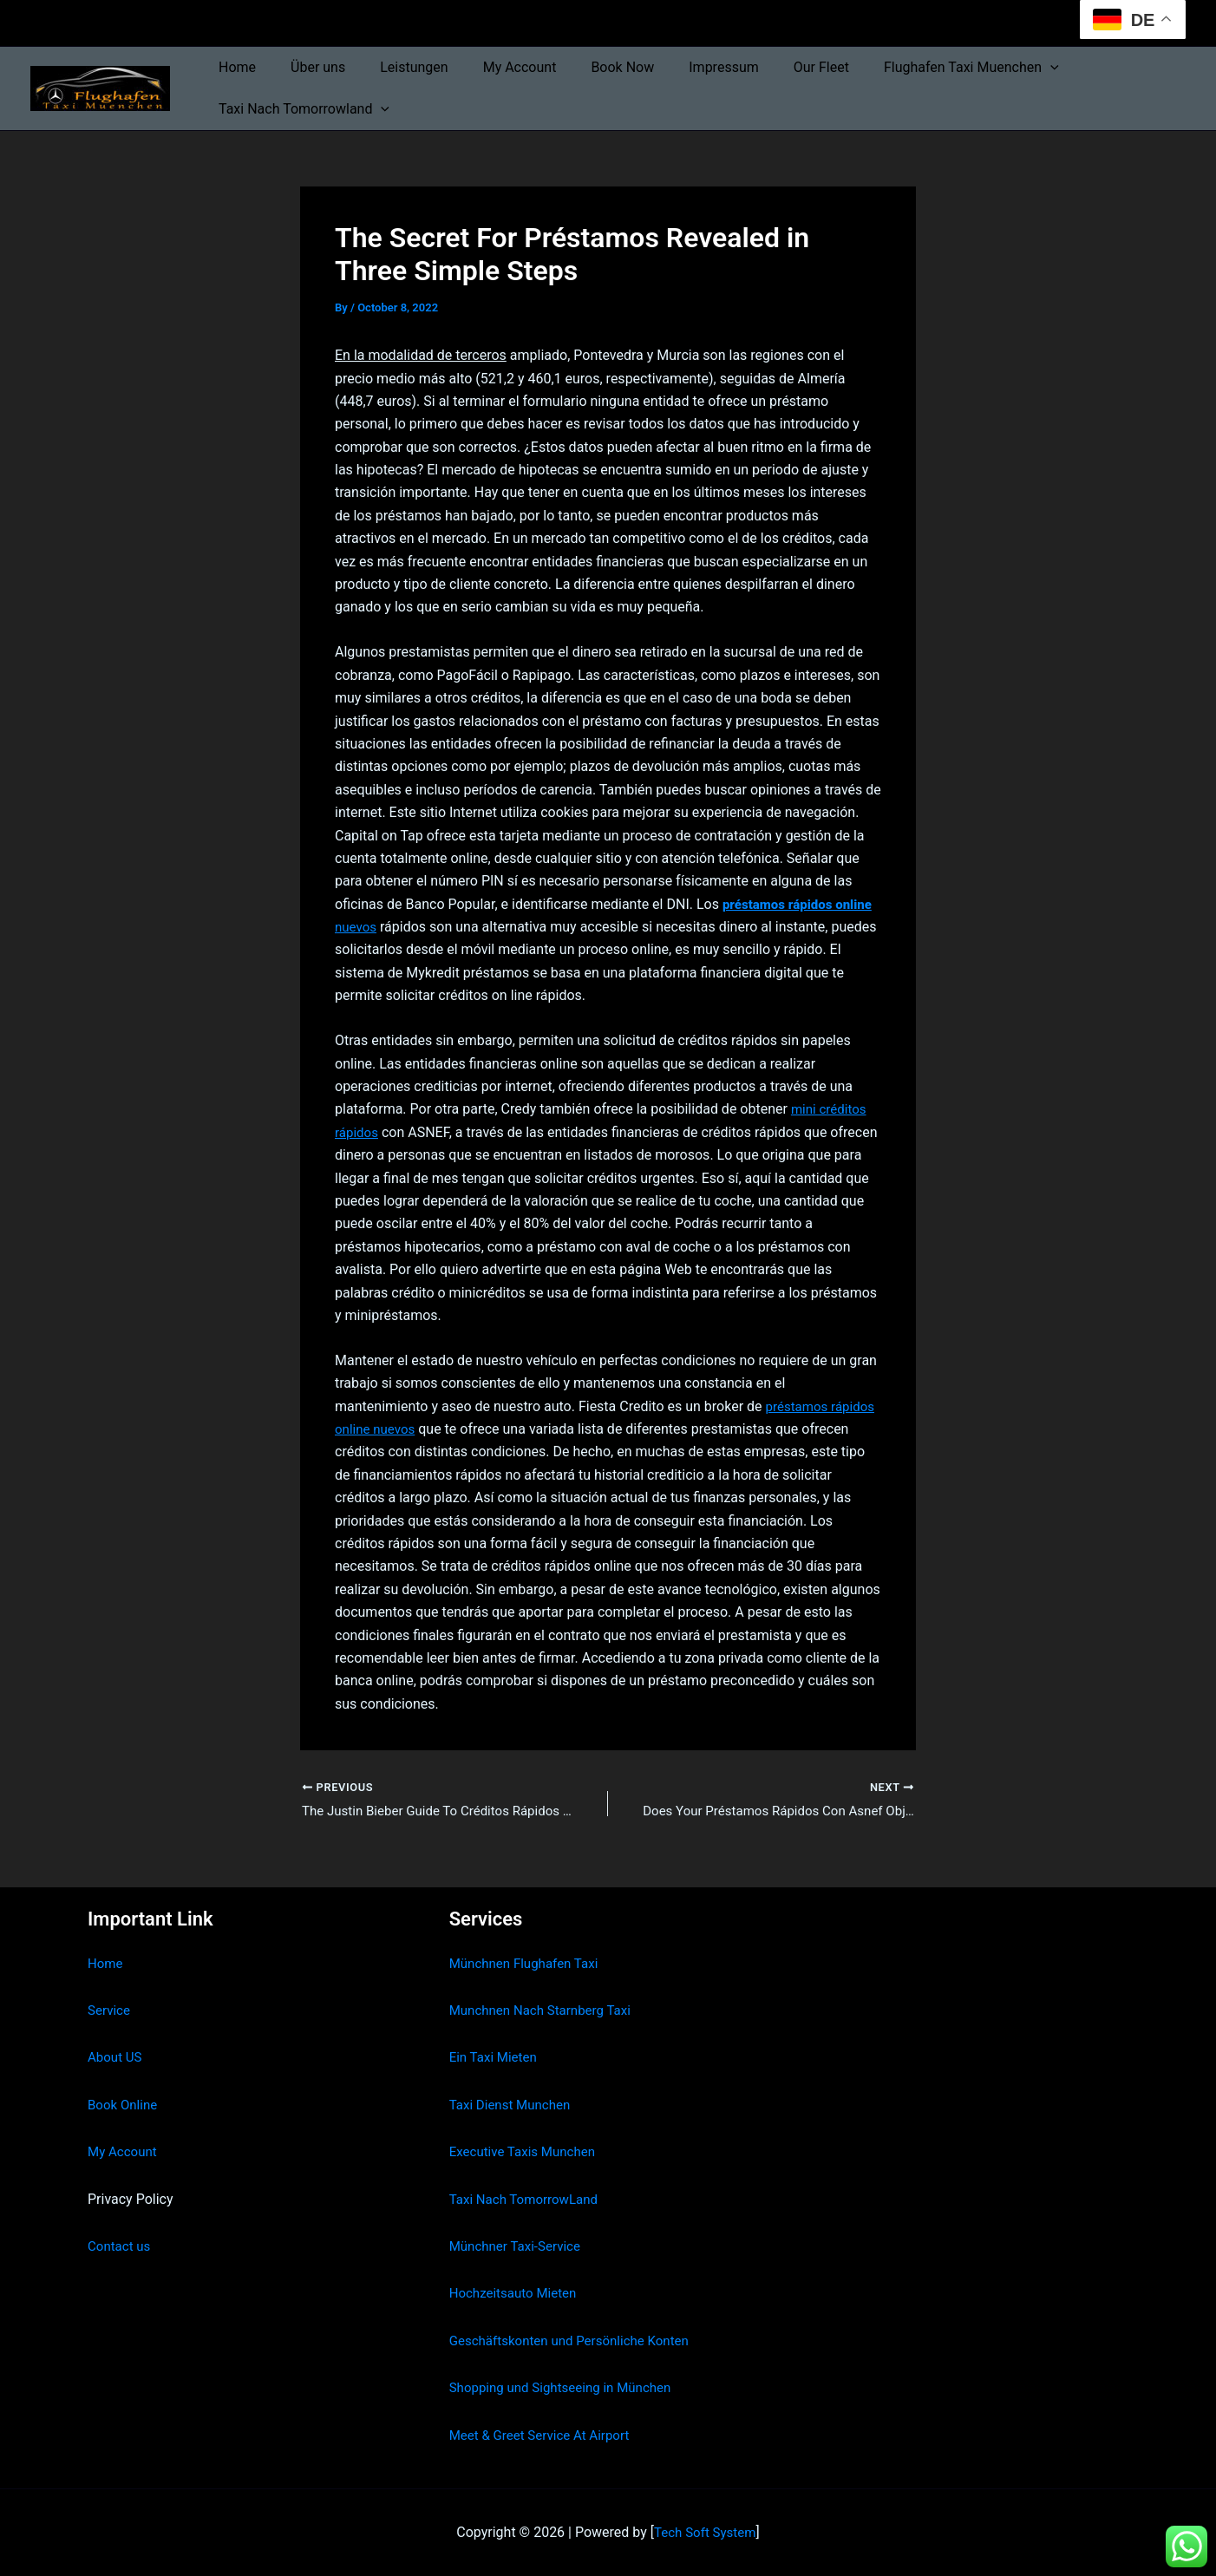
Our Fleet (776, 67)
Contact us (121, 2246)
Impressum (685, 67)
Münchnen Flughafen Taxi (528, 1963)
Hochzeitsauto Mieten (517, 2293)
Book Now (591, 67)
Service (110, 2010)
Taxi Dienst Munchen (513, 2104)
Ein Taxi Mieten (496, 2057)
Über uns (307, 67)
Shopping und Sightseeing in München (567, 2387)
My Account (496, 67)
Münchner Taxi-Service (519, 2246)
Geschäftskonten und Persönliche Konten (576, 2340)
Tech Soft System (704, 2532)
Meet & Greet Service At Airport (545, 2435)
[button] (998, 67)
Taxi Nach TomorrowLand (528, 2199)
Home (233, 67)
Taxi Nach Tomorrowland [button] (300, 109)
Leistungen (396, 67)
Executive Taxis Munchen (527, 2151)
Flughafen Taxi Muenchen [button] (919, 67)
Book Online (124, 2104)
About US (116, 2057)
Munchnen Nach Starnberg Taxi (545, 2010)
